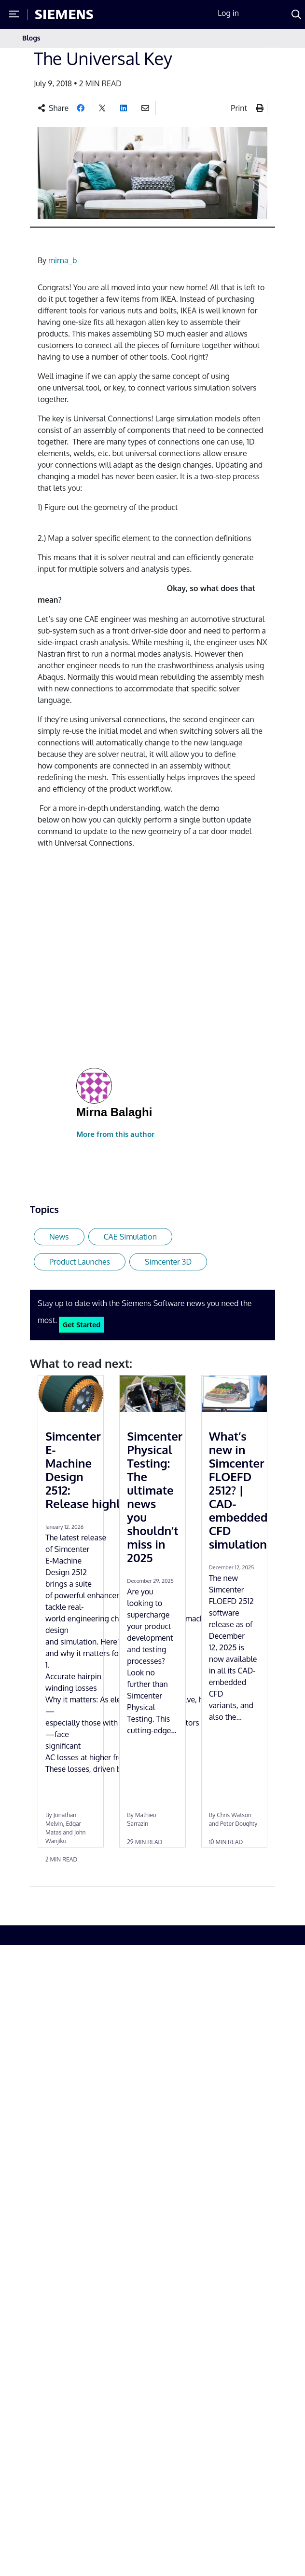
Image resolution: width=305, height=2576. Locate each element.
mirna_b (62, 260)
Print (239, 108)
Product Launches (79, 1262)
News (59, 1236)
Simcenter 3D (168, 1262)
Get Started (81, 1324)
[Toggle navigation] (273, 38)
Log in (228, 13)
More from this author (115, 1134)
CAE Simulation (130, 1236)
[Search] (296, 14)
